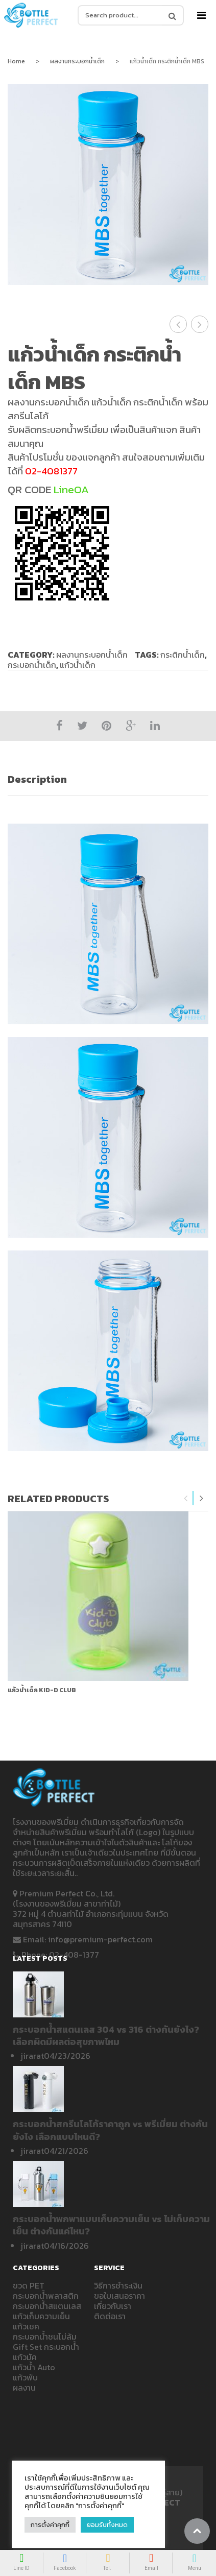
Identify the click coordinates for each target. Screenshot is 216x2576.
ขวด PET (28, 2285)
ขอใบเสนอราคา (119, 2296)
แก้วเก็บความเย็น (41, 2316)
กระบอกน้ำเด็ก (32, 665)
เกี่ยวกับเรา (112, 2306)
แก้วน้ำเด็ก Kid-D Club (42, 1690)
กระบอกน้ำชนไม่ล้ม (45, 2336)
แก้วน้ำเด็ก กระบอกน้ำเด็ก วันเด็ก (199, 324)
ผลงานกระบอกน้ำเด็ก (77, 61)
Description (37, 779)
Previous (186, 1498)
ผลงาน (24, 2387)
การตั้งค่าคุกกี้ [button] (50, 2525)
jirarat (32, 2056)
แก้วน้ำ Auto (34, 2367)
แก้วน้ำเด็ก (77, 665)
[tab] (108, 779)
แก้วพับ (25, 2377)
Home (16, 61)
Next (201, 1498)
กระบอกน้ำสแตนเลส (47, 2306)
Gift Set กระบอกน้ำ (46, 2347)
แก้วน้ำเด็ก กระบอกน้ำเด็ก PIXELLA (178, 324)
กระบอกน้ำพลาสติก (46, 2296)
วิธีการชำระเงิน (118, 2285)
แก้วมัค (25, 2357)
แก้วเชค (26, 2326)
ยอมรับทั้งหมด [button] (107, 2525)
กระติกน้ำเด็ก (182, 654)
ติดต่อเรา (110, 2316)
